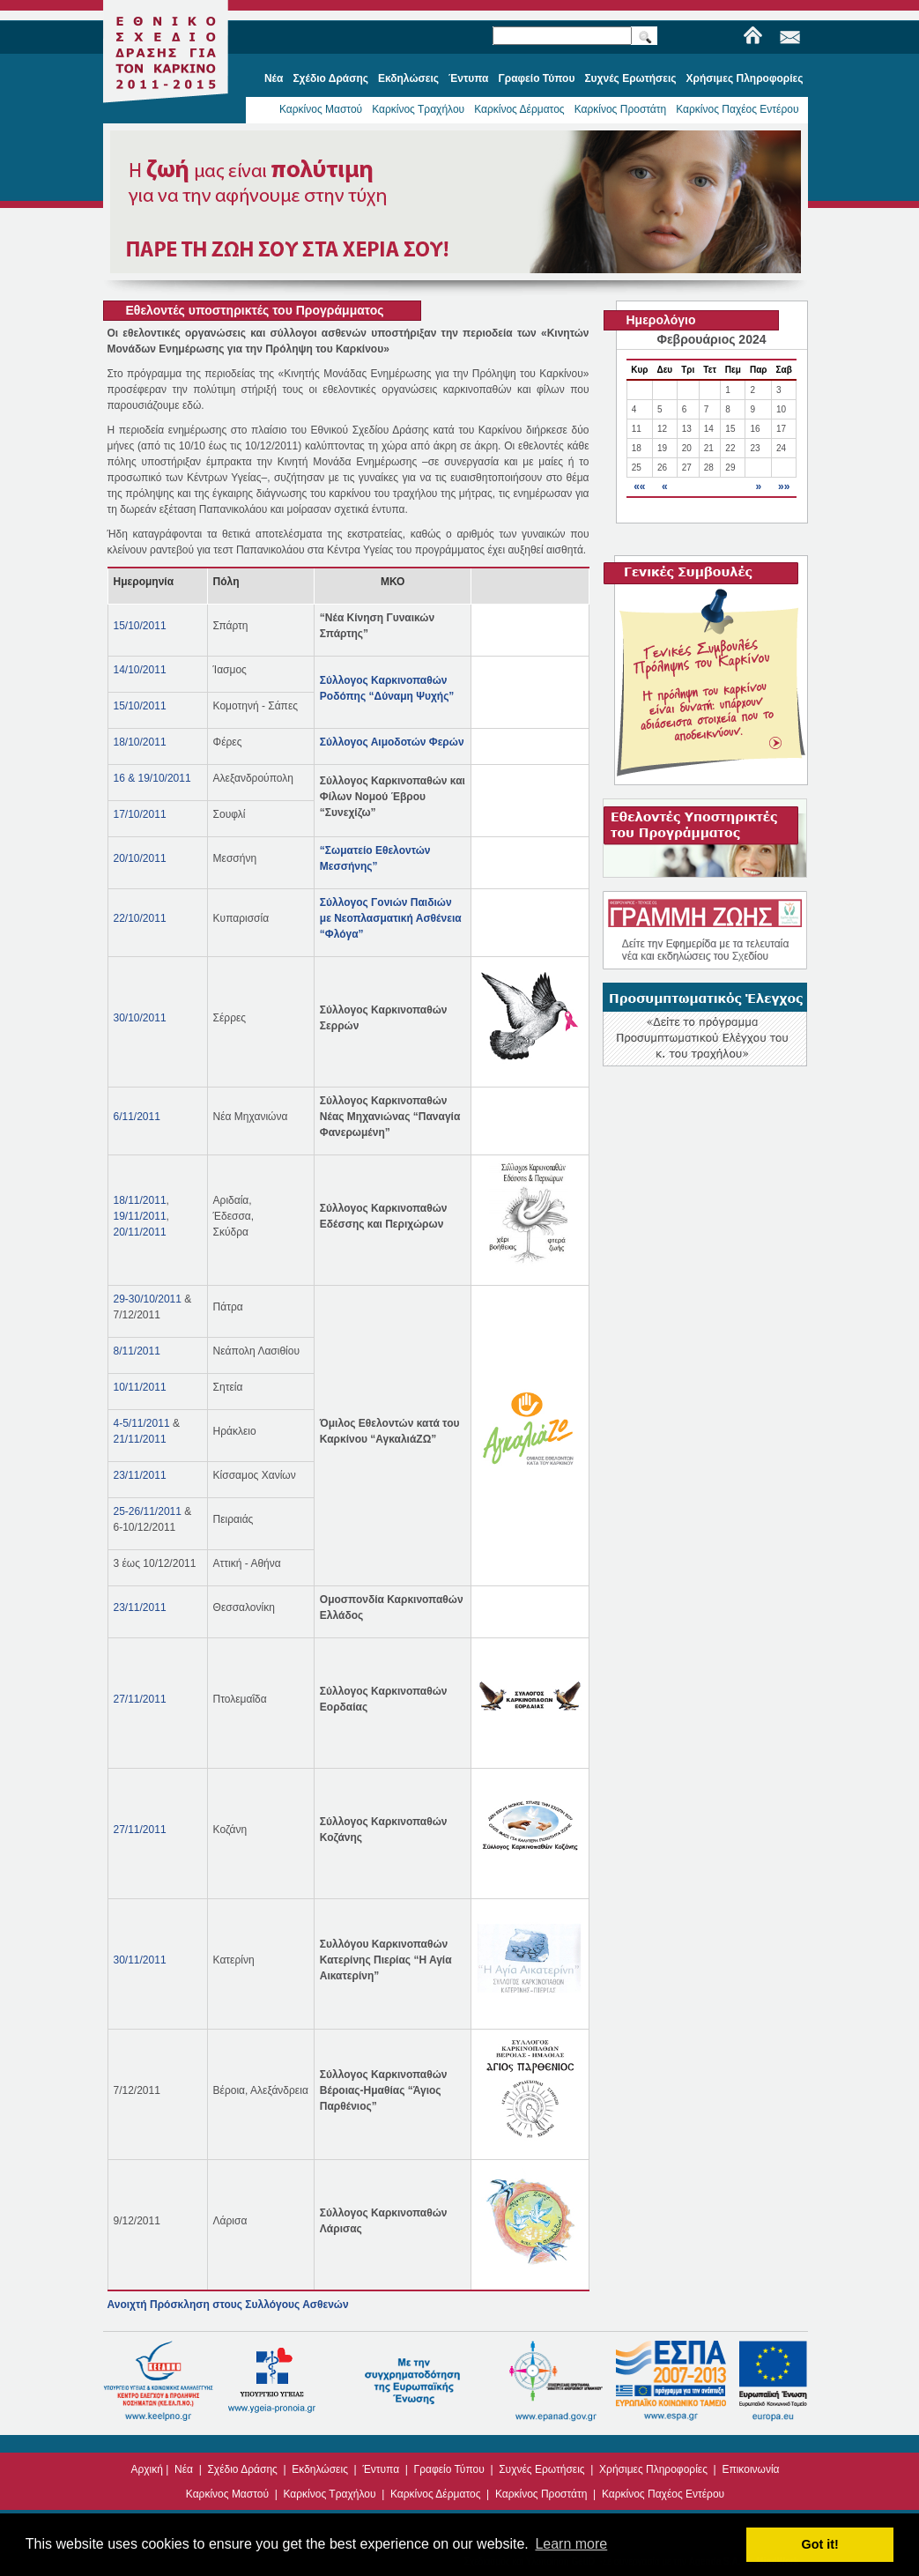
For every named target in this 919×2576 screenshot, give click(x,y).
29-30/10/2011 (148, 1299)
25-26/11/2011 (148, 1511)
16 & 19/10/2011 (152, 778)
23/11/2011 (140, 1475)
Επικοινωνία (750, 2469)
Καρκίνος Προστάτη (620, 109)
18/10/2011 (140, 742)
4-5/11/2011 (142, 1423)
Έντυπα (380, 2469)
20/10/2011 (140, 858)
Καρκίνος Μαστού (320, 109)
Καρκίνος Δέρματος (519, 109)
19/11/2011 (140, 1216)
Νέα (183, 2469)
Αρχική (146, 2469)
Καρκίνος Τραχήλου (418, 109)
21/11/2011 (140, 1439)
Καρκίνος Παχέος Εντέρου (737, 109)
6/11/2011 (137, 1116)
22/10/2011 (140, 918)
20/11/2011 (140, 1232)
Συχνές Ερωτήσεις (541, 2469)
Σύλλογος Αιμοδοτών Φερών (392, 742)
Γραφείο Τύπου (449, 2469)
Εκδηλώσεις (320, 2469)
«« (639, 486)
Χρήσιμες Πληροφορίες (653, 2469)
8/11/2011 (137, 1351)
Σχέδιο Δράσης (242, 2469)
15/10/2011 (140, 626)
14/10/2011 (140, 670)
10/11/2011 (140, 1387)
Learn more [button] (571, 2543)
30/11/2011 (140, 1960)
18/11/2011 (140, 1200)
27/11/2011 (140, 1699)
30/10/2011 (140, 1018)
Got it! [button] (820, 2544)
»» (783, 486)
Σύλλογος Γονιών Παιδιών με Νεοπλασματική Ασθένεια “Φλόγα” (391, 918)
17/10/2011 (140, 814)
